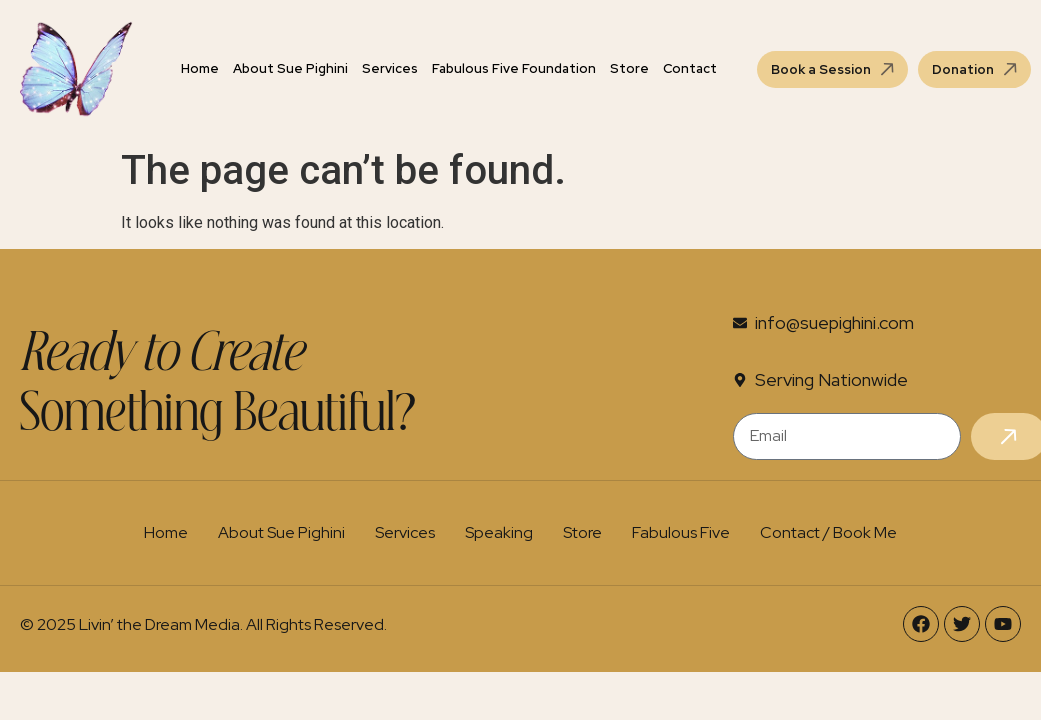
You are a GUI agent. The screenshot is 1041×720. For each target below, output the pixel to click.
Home (200, 68)
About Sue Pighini (290, 68)
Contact (690, 68)
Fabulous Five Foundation (514, 68)
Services (390, 68)
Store (629, 68)
